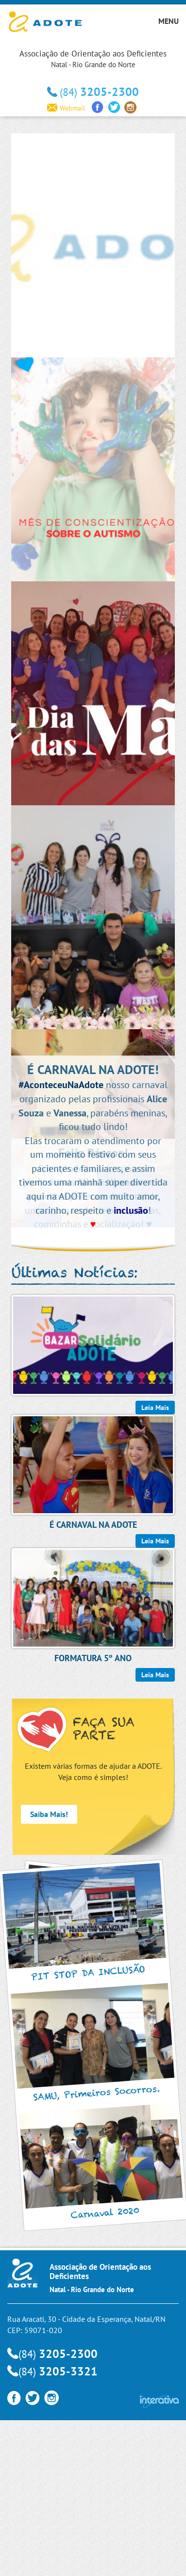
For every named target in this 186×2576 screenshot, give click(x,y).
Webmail (66, 108)
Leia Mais (155, 1674)
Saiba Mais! (49, 1814)
